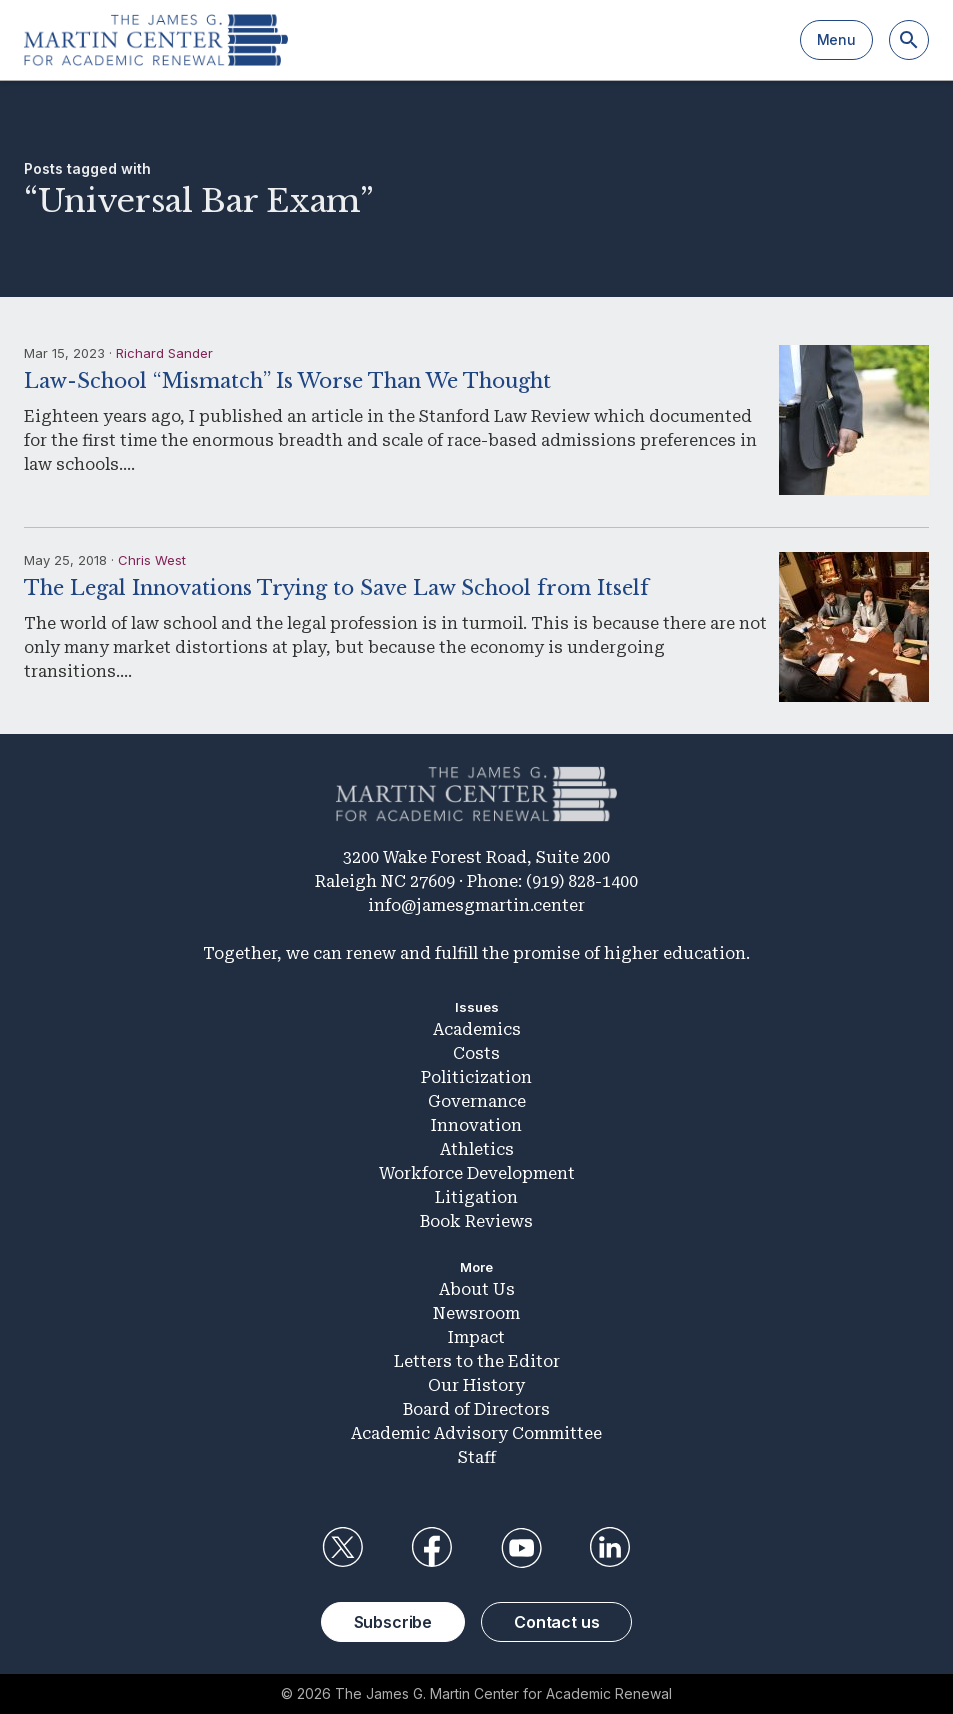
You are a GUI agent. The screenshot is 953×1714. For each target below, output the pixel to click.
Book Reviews (476, 1221)
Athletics (477, 1149)
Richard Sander (164, 353)
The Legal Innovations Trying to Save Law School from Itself (336, 588)
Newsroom (476, 1313)
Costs (476, 1053)
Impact (476, 1337)
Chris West (152, 560)
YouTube (521, 1548)
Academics (477, 1029)
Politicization (476, 1077)
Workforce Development (477, 1173)
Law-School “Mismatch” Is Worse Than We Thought (287, 381)
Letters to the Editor (477, 1361)
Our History (476, 1385)
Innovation (476, 1125)
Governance (477, 1101)
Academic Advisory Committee (476, 1433)
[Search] (909, 40)
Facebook (432, 1548)
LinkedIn (610, 1548)
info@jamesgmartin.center (476, 905)
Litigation (476, 1197)
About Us (477, 1289)
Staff (477, 1457)
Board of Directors (476, 1409)
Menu (836, 39)
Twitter (343, 1548)
